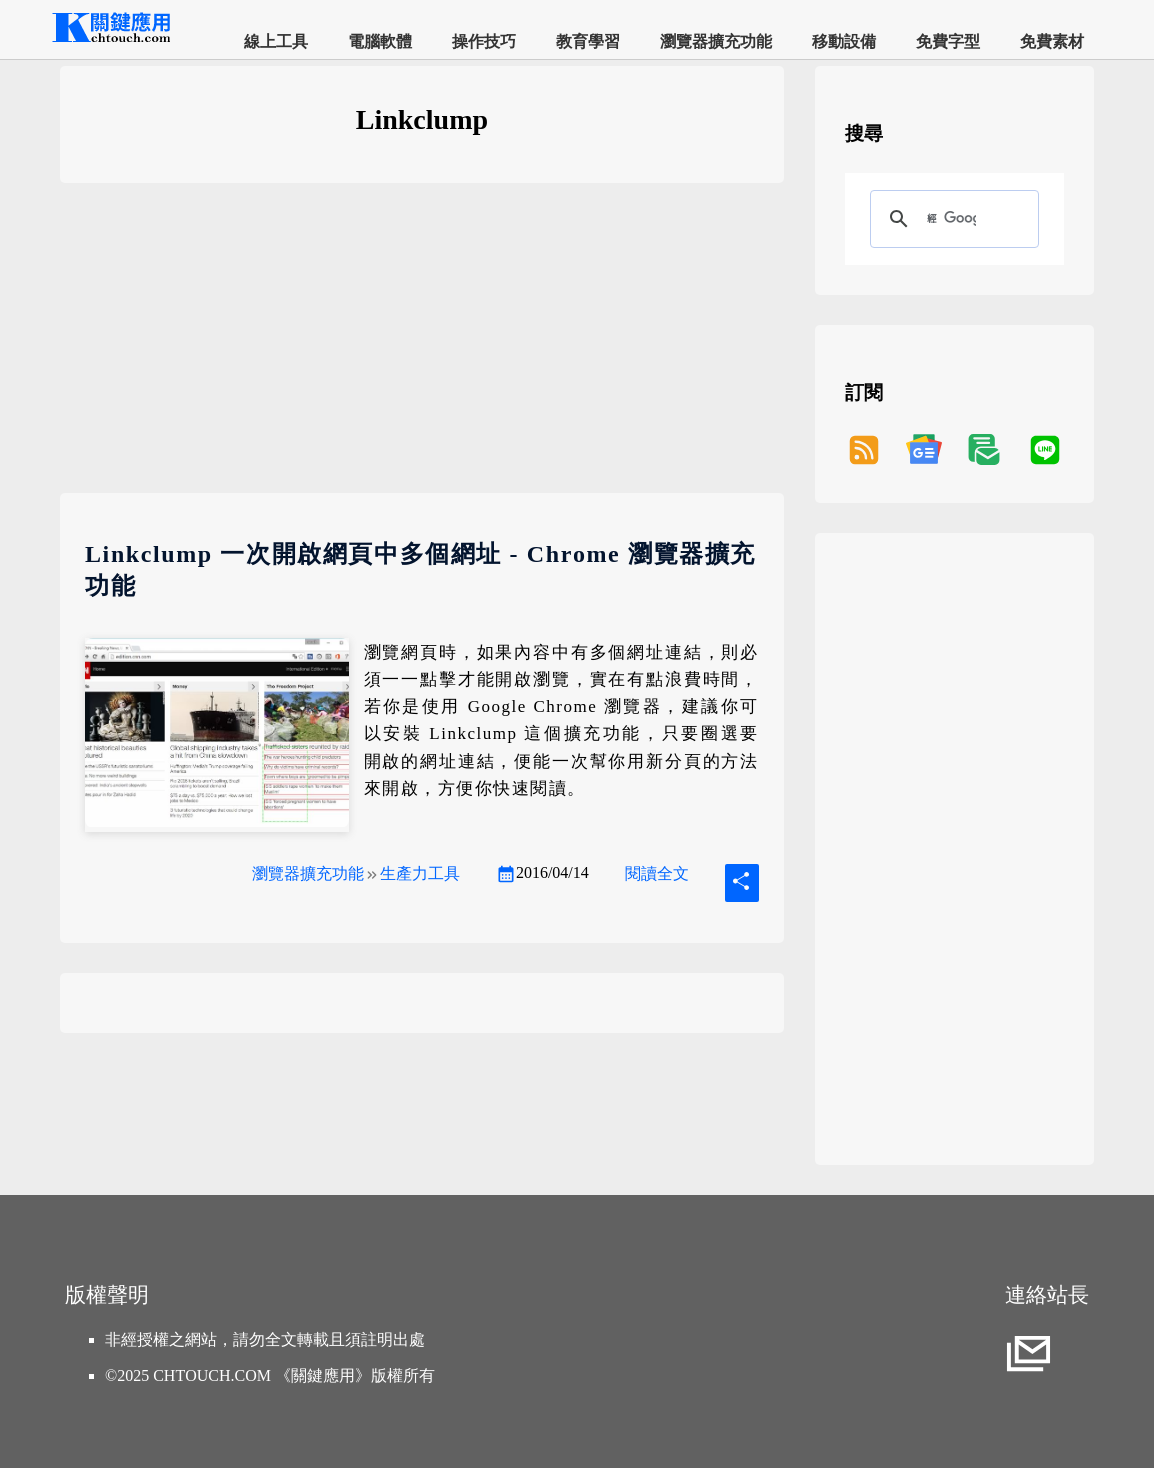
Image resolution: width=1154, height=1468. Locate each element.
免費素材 (1052, 41)
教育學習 (588, 41)
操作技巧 (484, 41)
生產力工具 (420, 873)
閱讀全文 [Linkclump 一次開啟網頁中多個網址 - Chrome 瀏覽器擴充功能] (657, 873)
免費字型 (948, 41)
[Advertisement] (422, 353)
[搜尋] (951, 219)
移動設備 (844, 41)
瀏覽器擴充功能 (716, 41)
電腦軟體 (380, 41)
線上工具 (276, 41)
